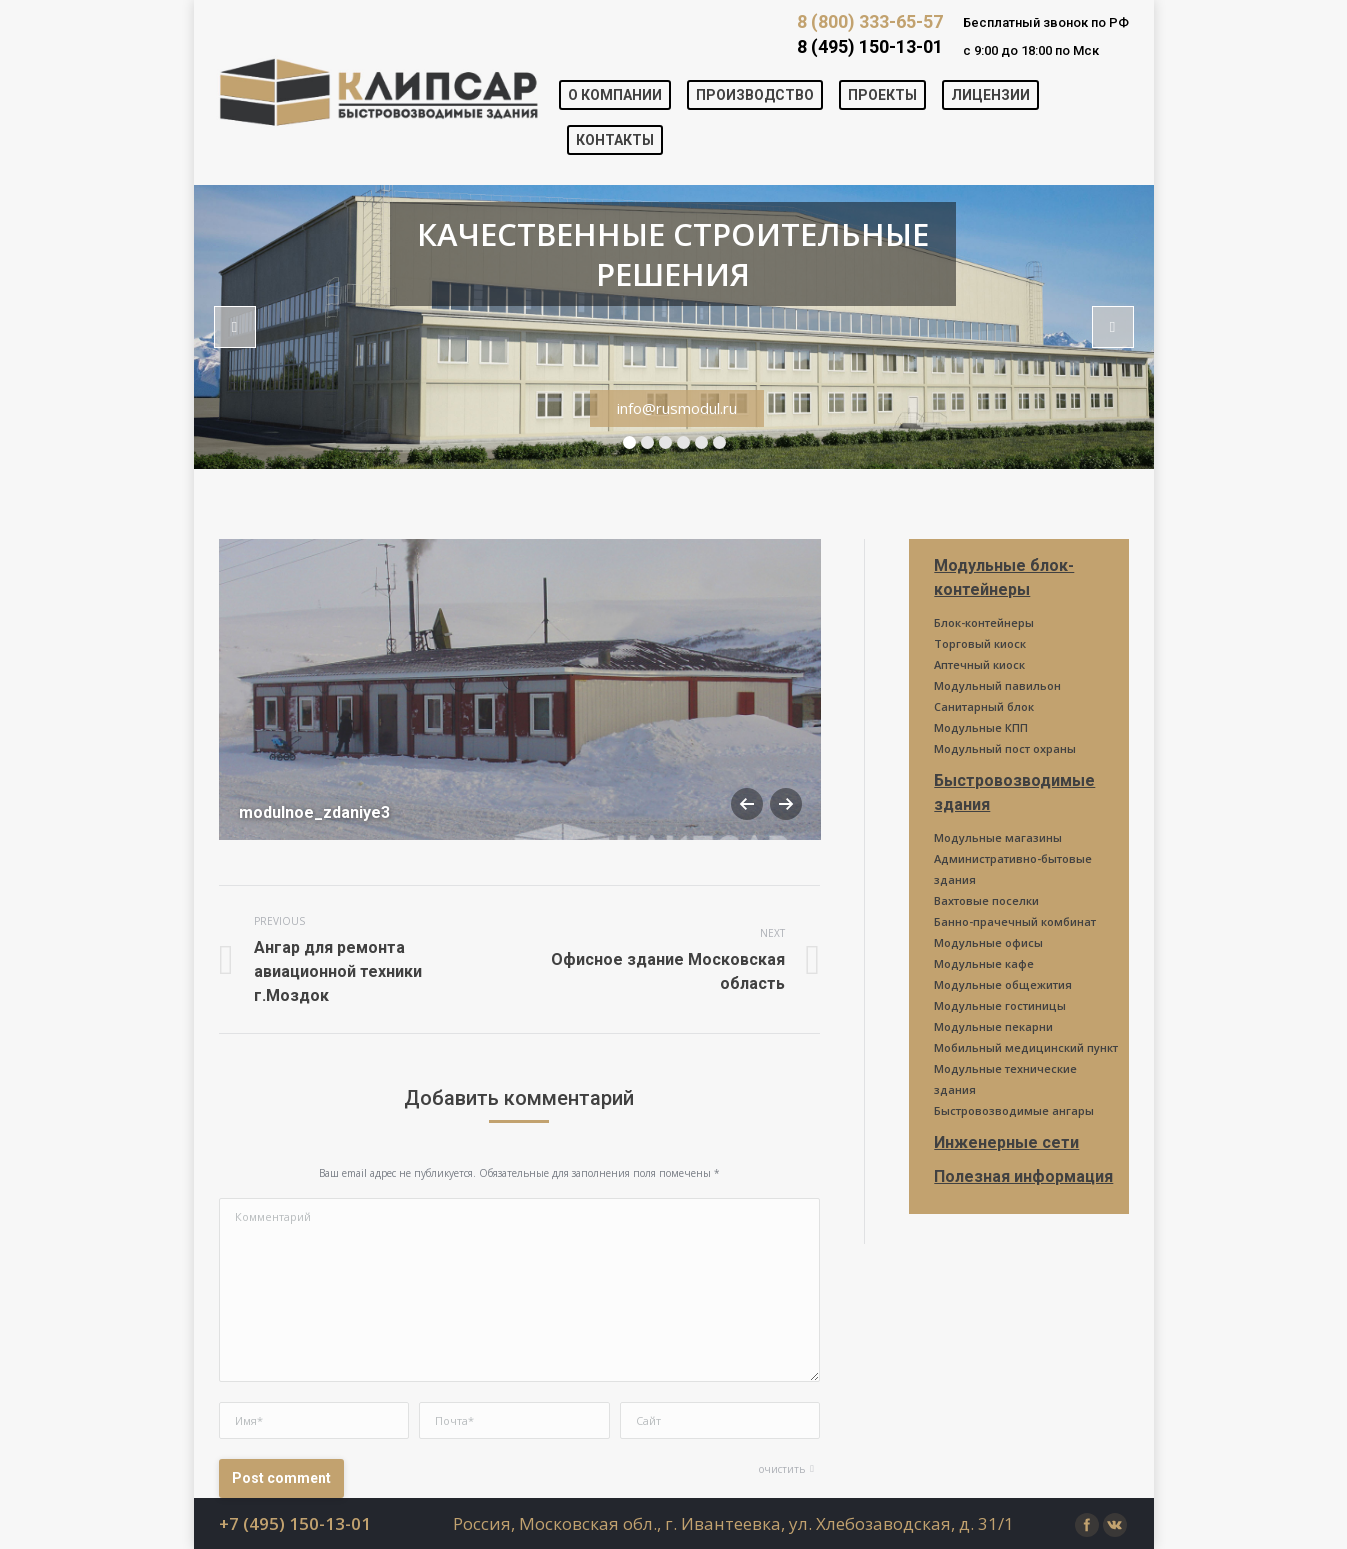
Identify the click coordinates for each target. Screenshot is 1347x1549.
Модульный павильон (997, 685)
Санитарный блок (984, 706)
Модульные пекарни (993, 1026)
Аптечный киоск (979, 664)
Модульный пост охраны (1005, 748)
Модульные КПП (981, 727)
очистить (782, 1469)
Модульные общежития (1003, 984)
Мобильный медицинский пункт (1026, 1047)
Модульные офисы (988, 942)
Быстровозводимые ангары (1014, 1110)
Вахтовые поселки (986, 900)
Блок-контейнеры (984, 622)
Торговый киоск (980, 643)
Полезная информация (1023, 1176)
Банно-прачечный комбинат (1015, 921)
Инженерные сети (1006, 1142)
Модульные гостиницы (1000, 1005)
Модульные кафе (984, 963)
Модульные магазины (998, 837)
